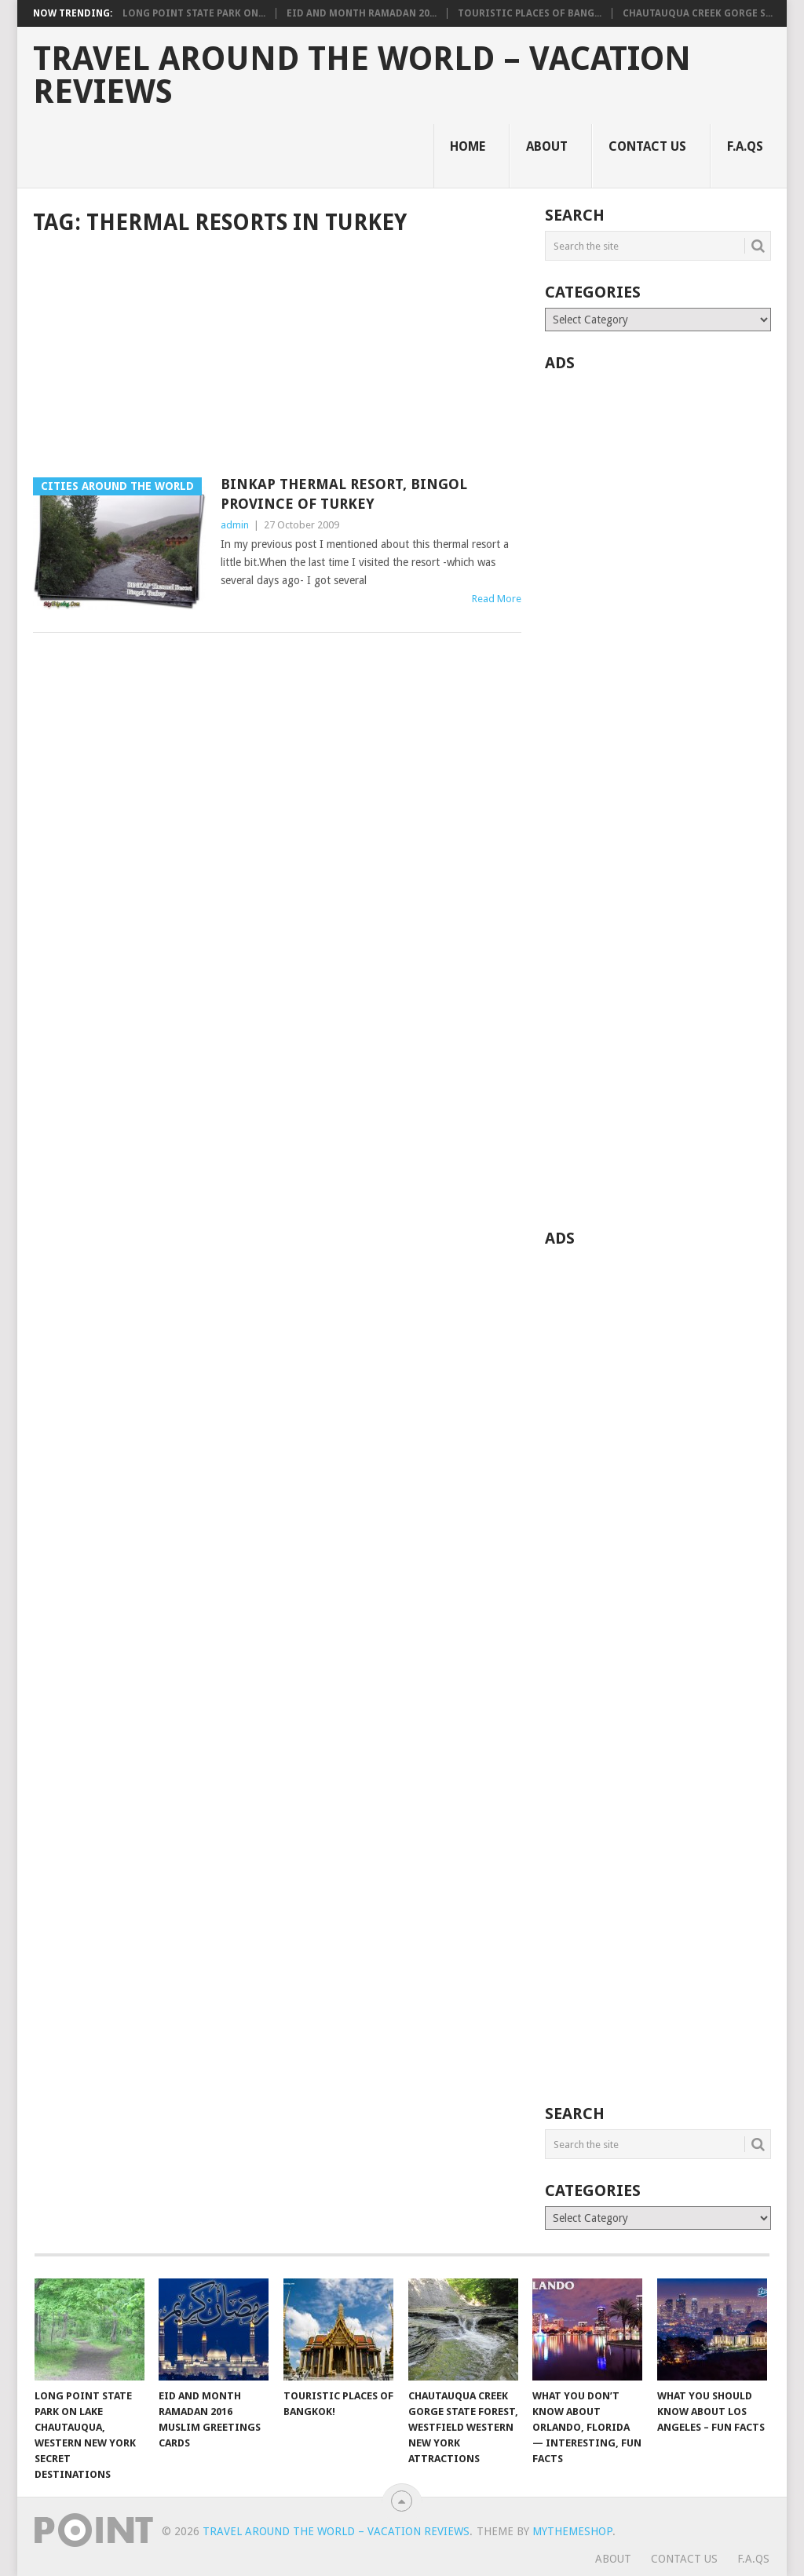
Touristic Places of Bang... (529, 13)
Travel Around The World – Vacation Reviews (362, 75)
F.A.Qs (745, 146)
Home (467, 146)
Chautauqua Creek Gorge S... (698, 13)
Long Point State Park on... (193, 13)
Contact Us (647, 146)
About (547, 146)
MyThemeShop (572, 2531)
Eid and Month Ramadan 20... (362, 13)
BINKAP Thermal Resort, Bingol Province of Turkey (344, 494)
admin (235, 525)
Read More (496, 599)
